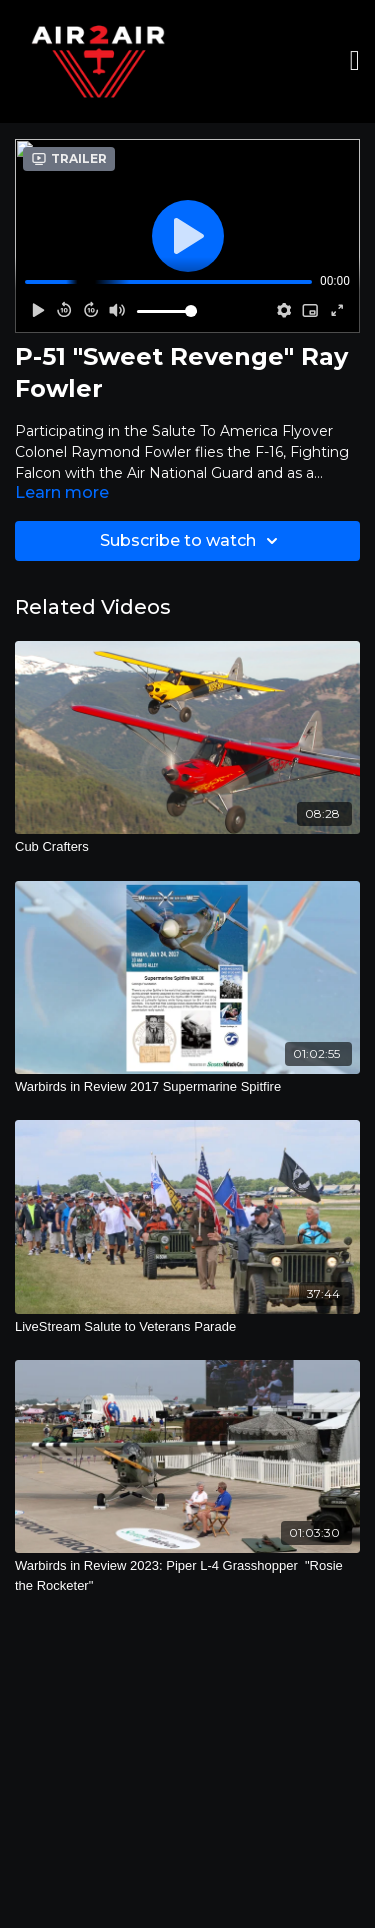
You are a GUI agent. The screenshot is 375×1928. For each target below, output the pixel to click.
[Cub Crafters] (187, 847)
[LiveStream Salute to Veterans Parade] (187, 1327)
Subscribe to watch (192, 541)
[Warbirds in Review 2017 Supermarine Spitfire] (187, 1087)
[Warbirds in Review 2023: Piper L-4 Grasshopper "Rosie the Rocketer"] (187, 1575)
